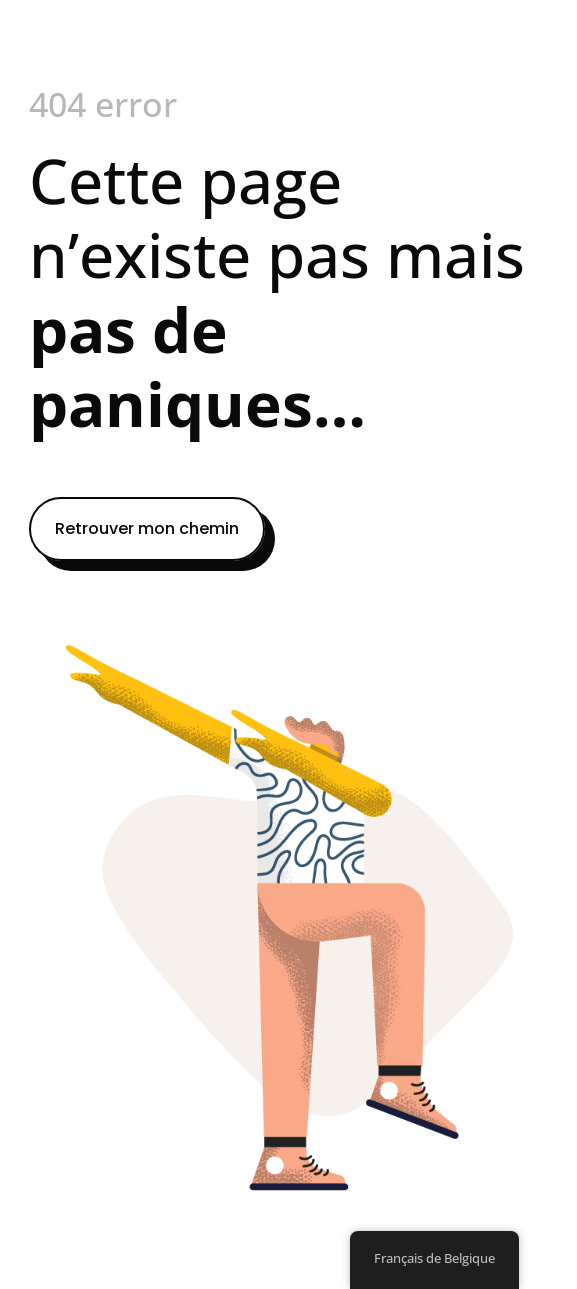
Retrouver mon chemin (147, 528)
